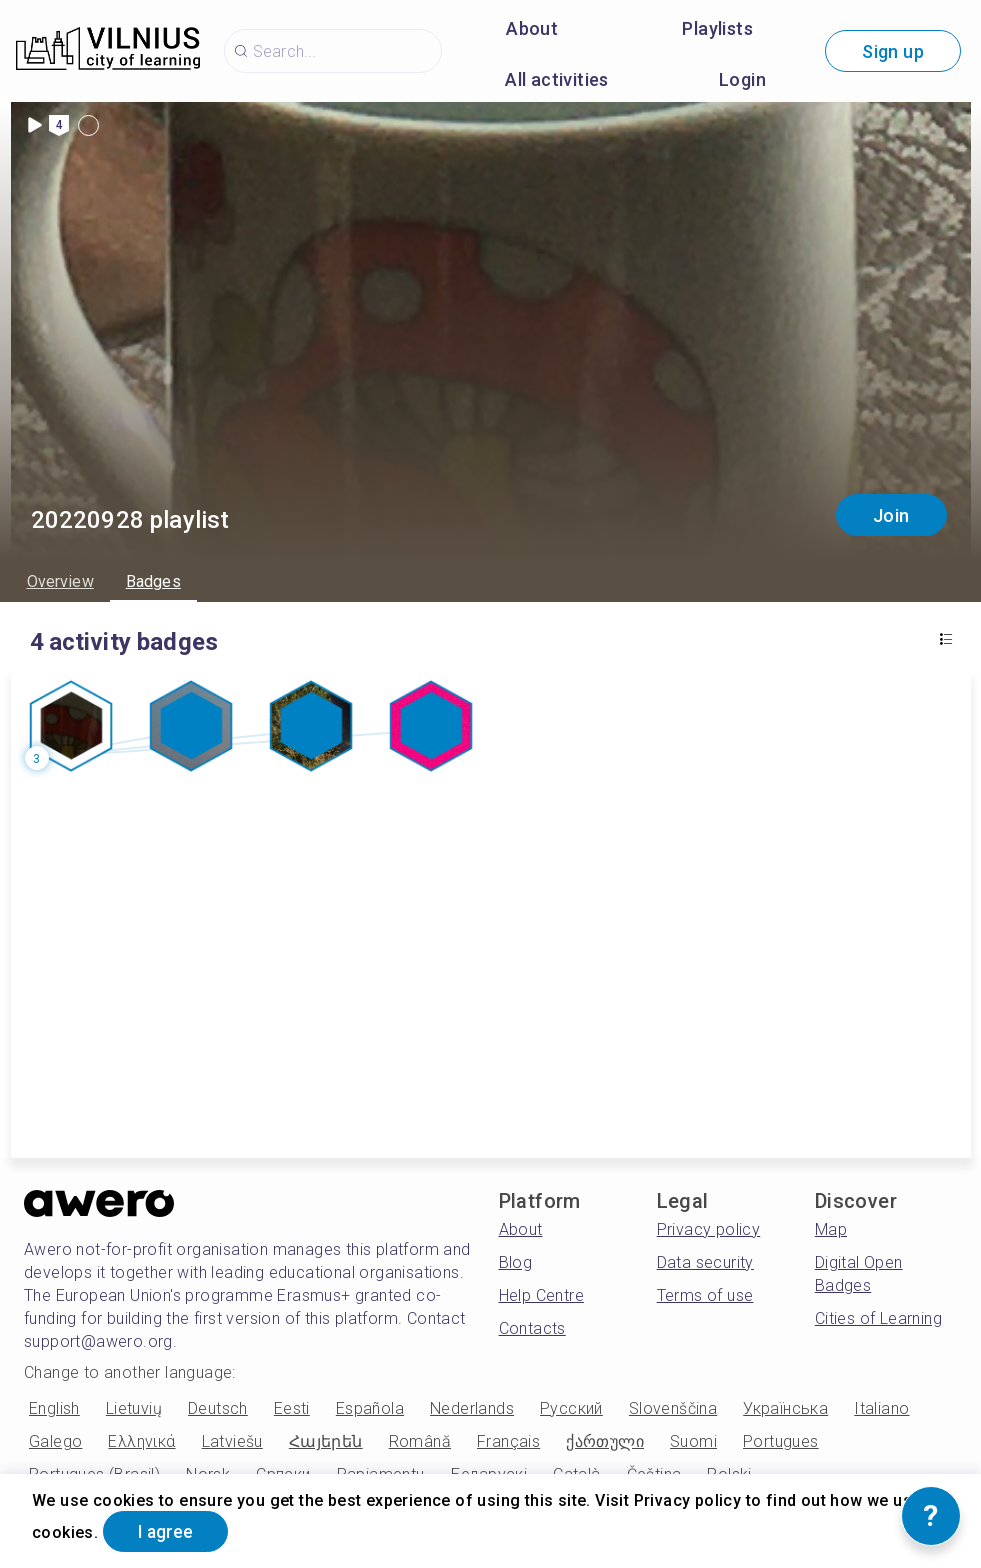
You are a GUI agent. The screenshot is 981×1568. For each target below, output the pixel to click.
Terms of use (705, 1295)
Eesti (292, 1408)
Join (891, 515)
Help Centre (541, 1295)
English (54, 1408)
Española (370, 1408)
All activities (557, 79)
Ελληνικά (141, 1441)
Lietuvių (134, 1408)
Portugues (781, 1441)
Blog (516, 1262)
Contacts (532, 1328)
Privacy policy (709, 1229)
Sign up (893, 51)
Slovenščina (673, 1408)
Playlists (717, 28)
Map (831, 1229)
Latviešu (232, 1441)
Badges (153, 581)
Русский (571, 1408)
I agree (168, 1531)
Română (420, 1441)
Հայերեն (326, 1441)
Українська (785, 1408)
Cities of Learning (878, 1318)
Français (508, 1441)
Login (742, 79)
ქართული (605, 1441)
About (532, 28)
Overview (60, 581)
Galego (55, 1441)
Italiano (881, 1408)
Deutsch (218, 1408)
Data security (705, 1262)
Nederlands (472, 1408)
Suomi (693, 1441)
